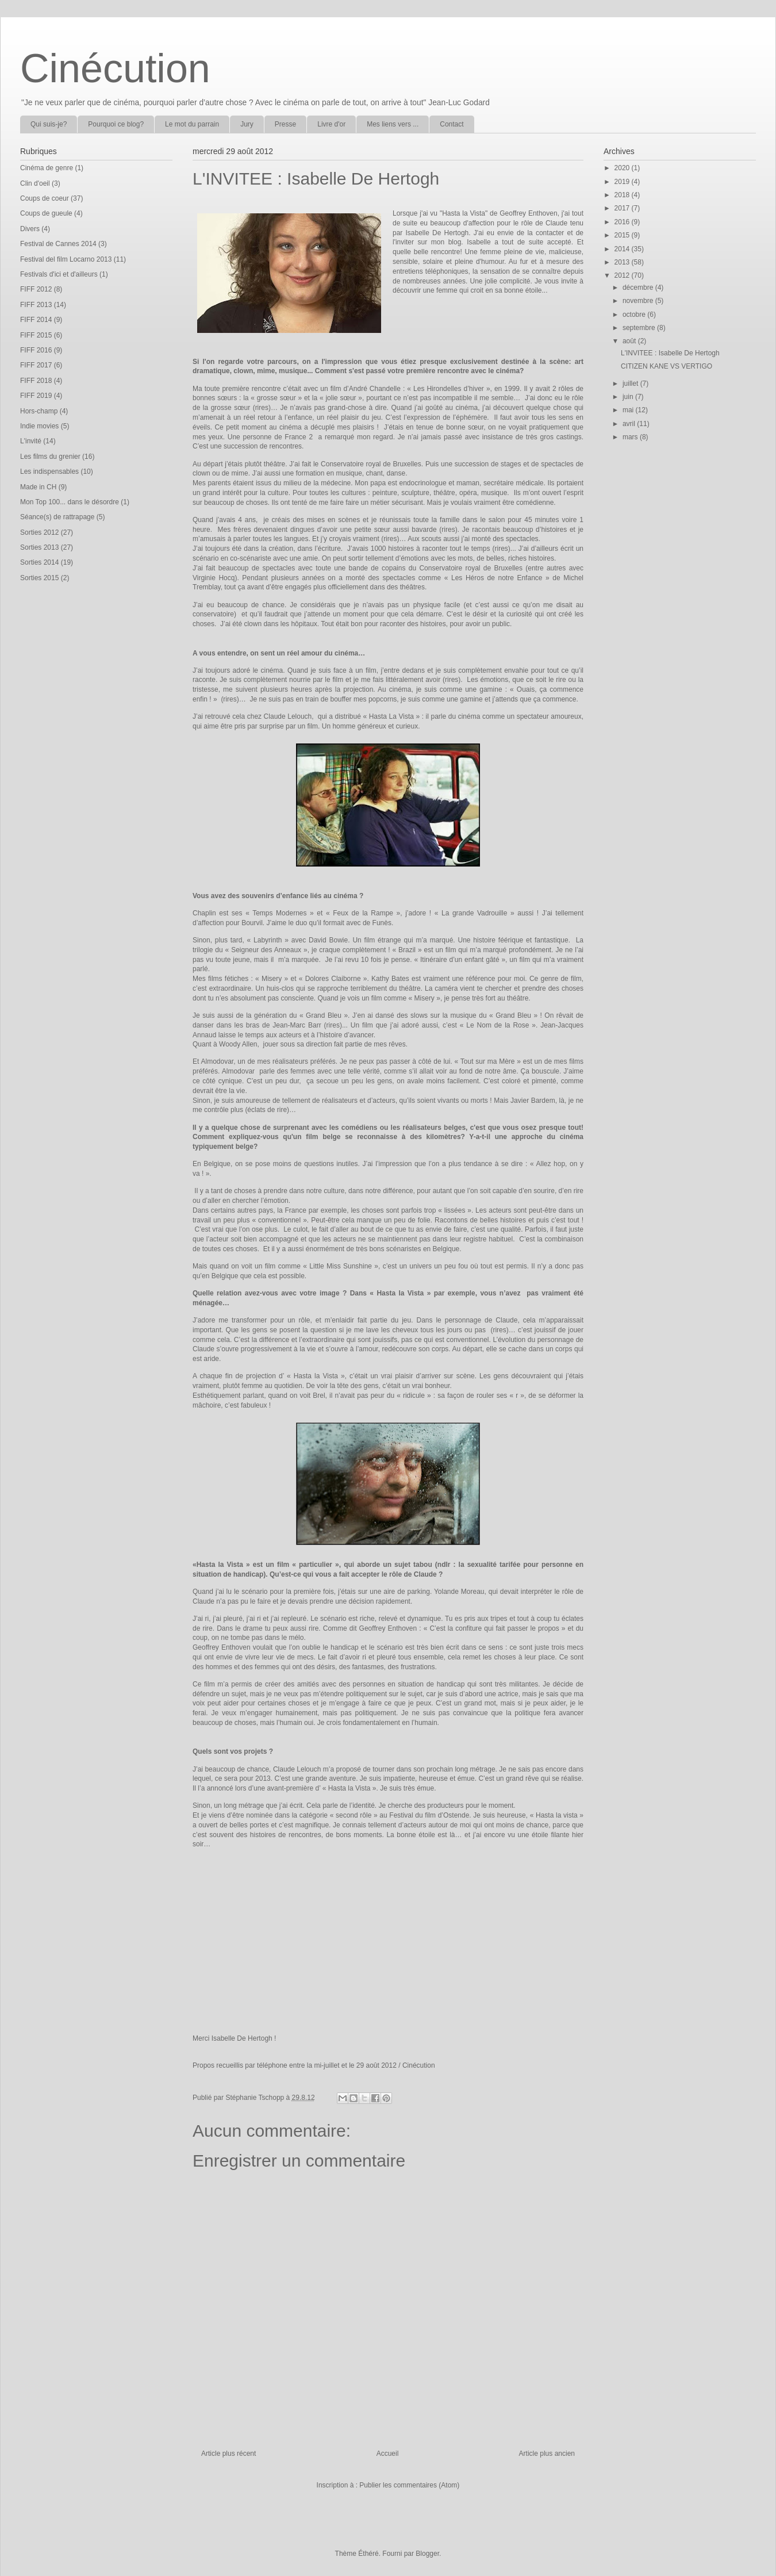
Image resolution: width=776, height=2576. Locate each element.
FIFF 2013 (36, 305)
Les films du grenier (50, 457)
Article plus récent (228, 2454)
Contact (451, 124)
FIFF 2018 (36, 381)
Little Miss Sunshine (341, 1266)
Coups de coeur (44, 198)
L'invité (30, 441)
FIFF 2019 (36, 396)
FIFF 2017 (36, 365)
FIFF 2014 (36, 320)
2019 (623, 182)
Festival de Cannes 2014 (58, 244)
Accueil (388, 2454)
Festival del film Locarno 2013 (66, 259)
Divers (30, 229)
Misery (273, 979)
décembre (639, 287)
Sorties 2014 (39, 562)
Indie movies (39, 426)
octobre (635, 314)
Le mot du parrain (192, 124)
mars (631, 437)
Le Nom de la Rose (499, 1025)
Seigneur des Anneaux (267, 950)
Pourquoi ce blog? (116, 124)
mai (629, 410)
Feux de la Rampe (364, 913)
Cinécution (115, 68)
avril (630, 424)
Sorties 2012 (39, 532)
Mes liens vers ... (392, 124)
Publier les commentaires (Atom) (409, 2485)
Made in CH (38, 487)
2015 (623, 235)
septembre (640, 328)
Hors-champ (38, 411)
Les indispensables (49, 471)
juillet (631, 383)
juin (629, 397)
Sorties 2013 (39, 547)
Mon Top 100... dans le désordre (69, 502)
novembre (639, 301)
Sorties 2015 (39, 578)
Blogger (427, 2554)
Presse (285, 124)
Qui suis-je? (48, 124)
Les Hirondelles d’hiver (449, 389)
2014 (623, 249)
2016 (623, 222)
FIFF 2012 (36, 289)
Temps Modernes (281, 913)
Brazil (407, 950)
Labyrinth (267, 940)
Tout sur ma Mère (488, 1061)
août (630, 341)
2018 (623, 195)
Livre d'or (331, 124)
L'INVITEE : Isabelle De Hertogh (670, 353)
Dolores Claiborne (334, 979)
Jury (246, 124)
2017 (623, 208)
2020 (623, 168)
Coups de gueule (46, 213)
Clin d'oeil (35, 183)
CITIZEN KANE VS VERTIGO (666, 366)
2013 (623, 262)
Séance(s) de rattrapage (57, 517)
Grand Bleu (325, 1015)
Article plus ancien (547, 2454)
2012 (623, 275)
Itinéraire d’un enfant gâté (460, 960)
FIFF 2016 (36, 350)
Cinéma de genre (46, 168)
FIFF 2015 (36, 335)
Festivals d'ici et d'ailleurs (59, 274)
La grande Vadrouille (475, 913)
